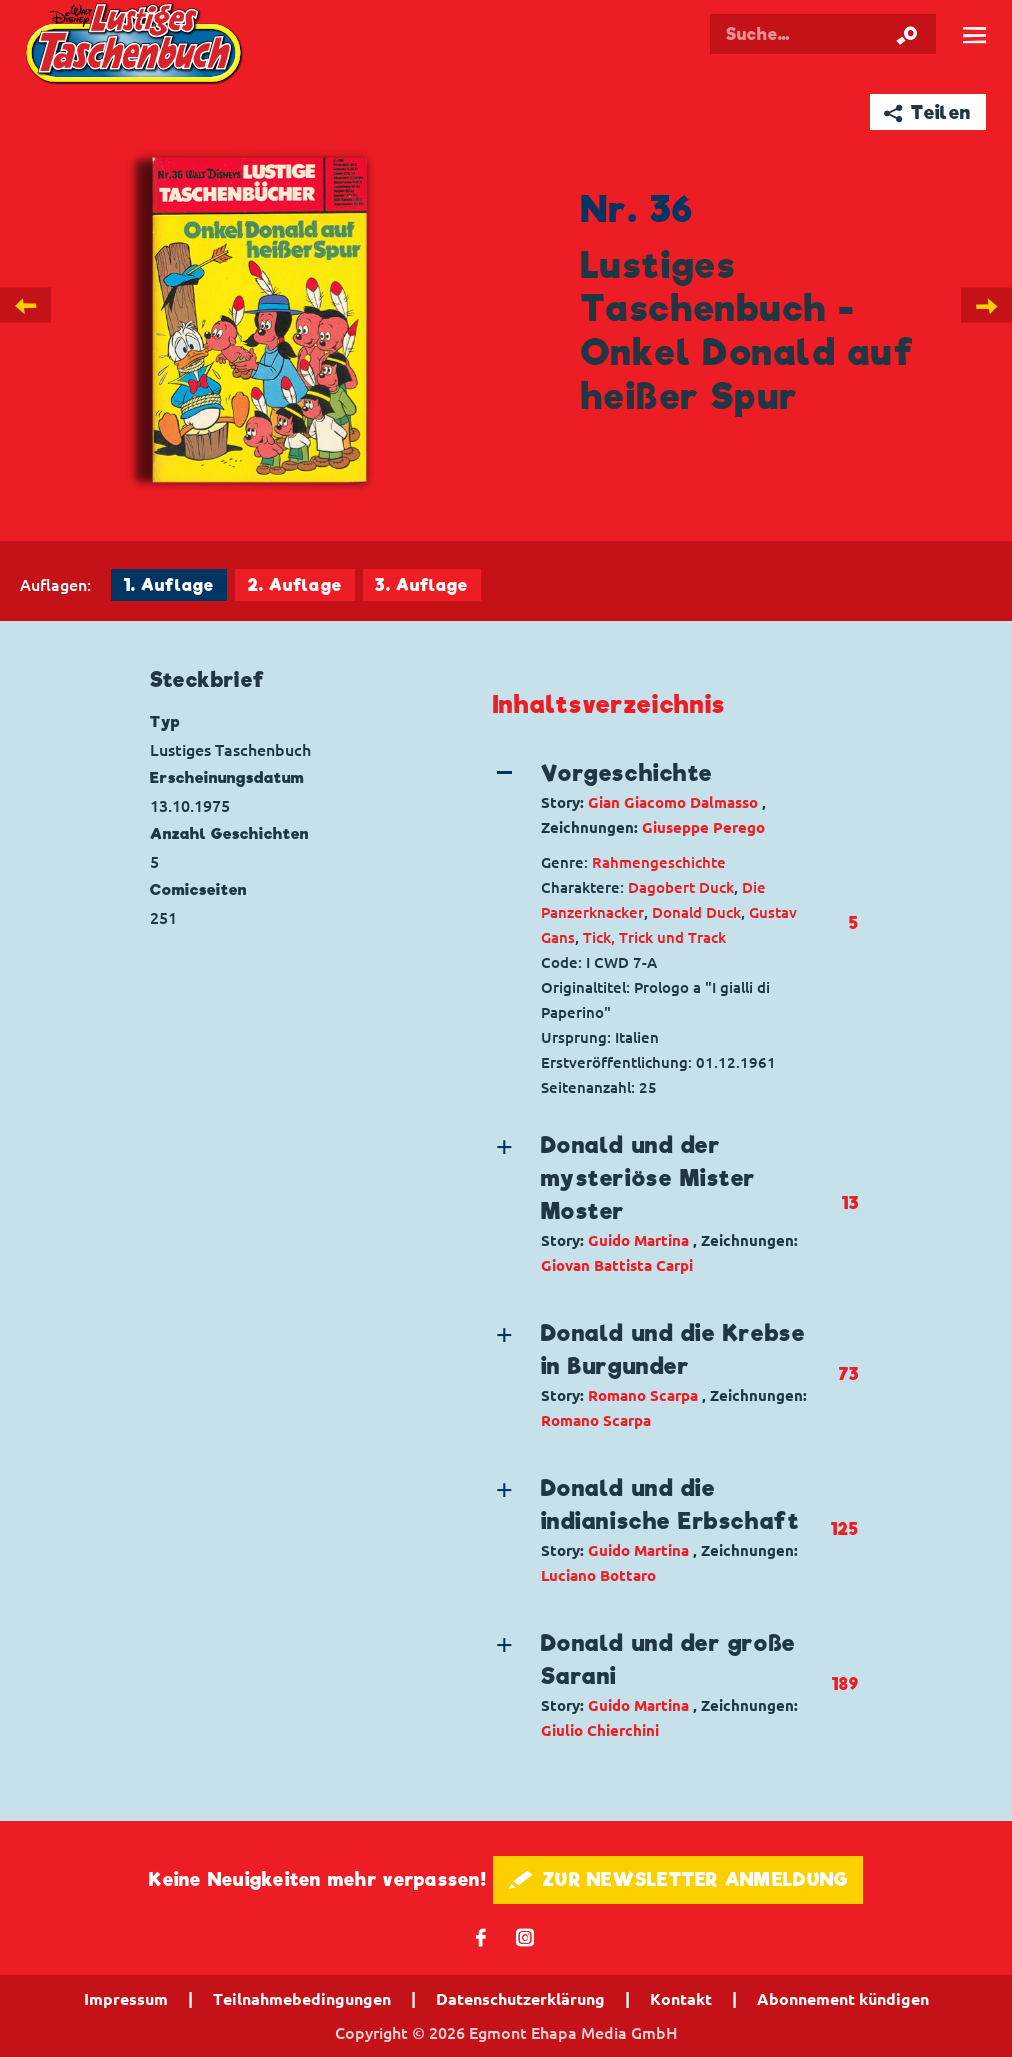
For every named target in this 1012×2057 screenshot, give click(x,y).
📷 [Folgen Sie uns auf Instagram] (525, 1936)
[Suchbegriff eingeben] (826, 34)
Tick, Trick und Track (654, 937)
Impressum (126, 1999)
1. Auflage (169, 585)
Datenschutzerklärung (520, 1999)
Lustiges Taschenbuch (136, 46)
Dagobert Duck (681, 887)
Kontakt (681, 1999)
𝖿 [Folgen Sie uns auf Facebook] (481, 1936)
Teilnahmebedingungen (302, 1999)
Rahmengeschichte (659, 862)
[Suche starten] (907, 34)
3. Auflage (421, 585)
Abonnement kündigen (843, 1999)
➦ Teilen (927, 112)
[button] (661, 798)
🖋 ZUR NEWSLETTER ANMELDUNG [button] (678, 1879)
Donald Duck (696, 912)
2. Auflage (295, 585)
